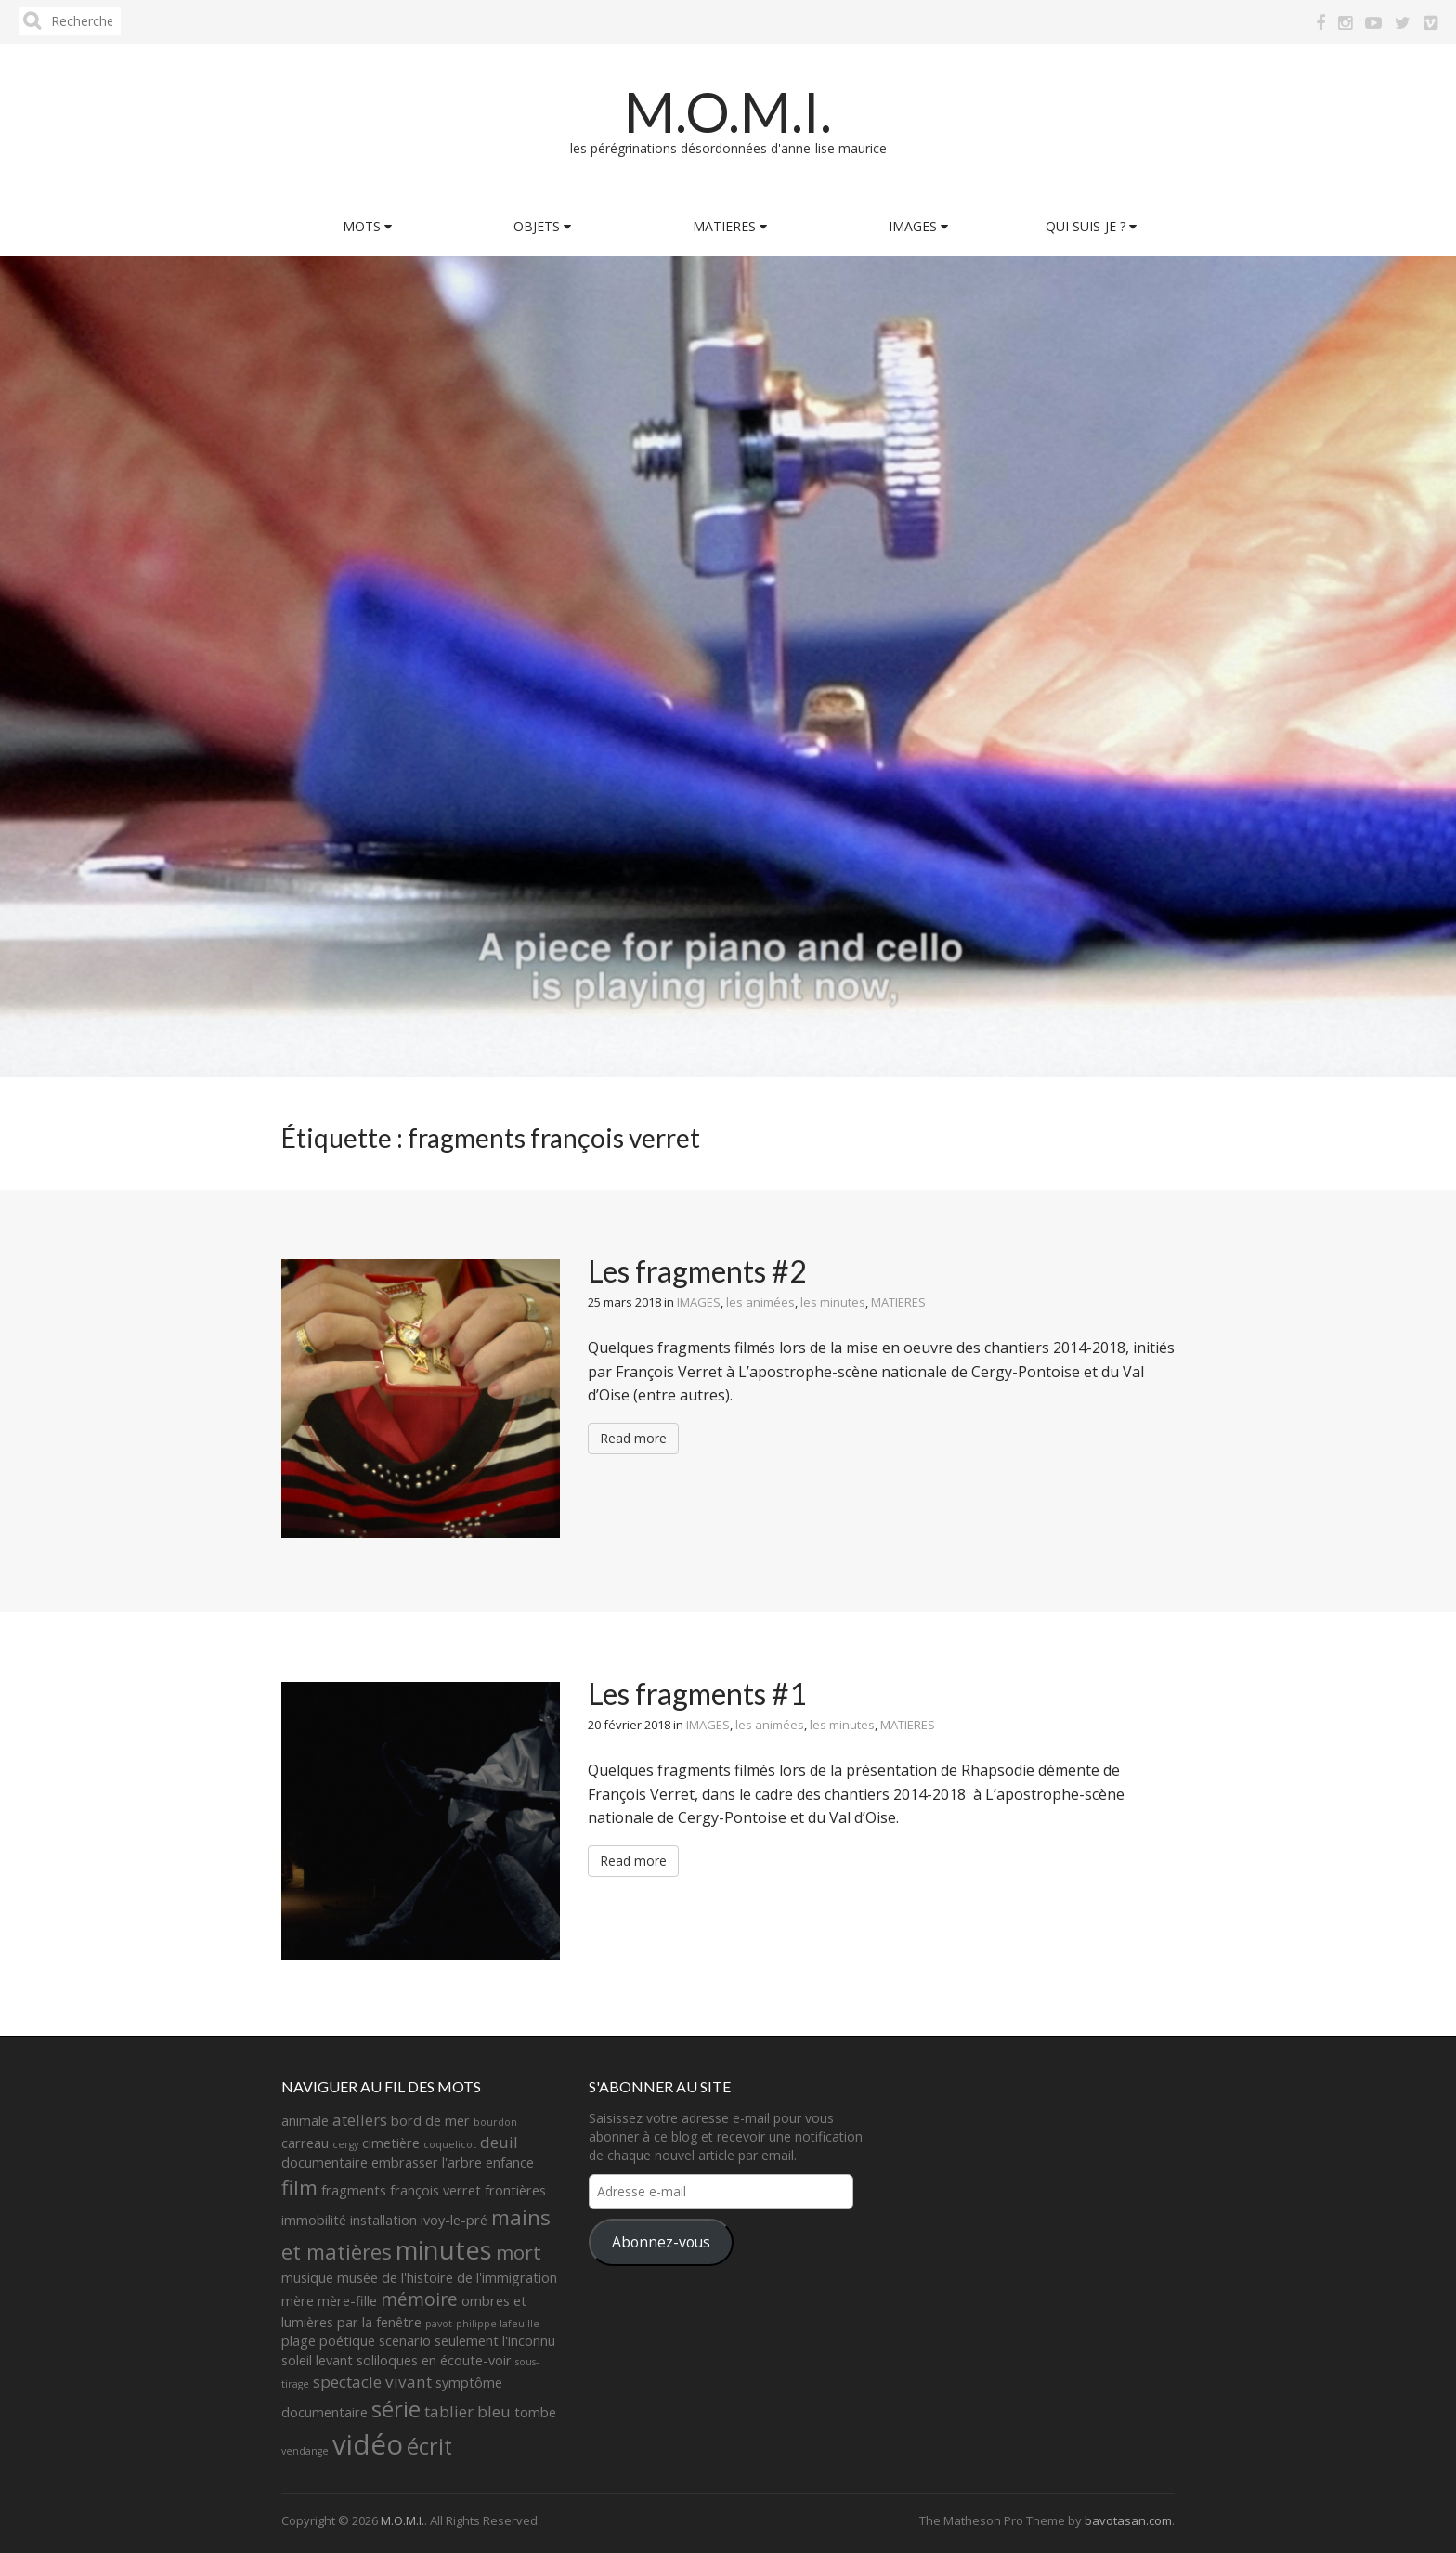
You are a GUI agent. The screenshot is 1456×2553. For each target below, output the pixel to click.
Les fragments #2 (697, 1271)
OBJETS (542, 226)
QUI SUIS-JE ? (1091, 226)
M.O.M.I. (728, 111)
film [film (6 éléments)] (299, 2187)
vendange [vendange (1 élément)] (305, 2450)
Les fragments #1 (697, 1693)
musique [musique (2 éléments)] (307, 2277)
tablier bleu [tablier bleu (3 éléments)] (467, 2411)
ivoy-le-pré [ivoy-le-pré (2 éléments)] (454, 2220)
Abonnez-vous (661, 2242)
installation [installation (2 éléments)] (383, 2220)
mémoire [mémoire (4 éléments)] (419, 2299)
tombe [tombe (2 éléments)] (535, 2412)
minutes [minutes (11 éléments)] (444, 2250)
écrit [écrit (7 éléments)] (429, 2446)
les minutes (832, 1302)
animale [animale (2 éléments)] (305, 2121)
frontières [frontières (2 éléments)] (515, 2190)
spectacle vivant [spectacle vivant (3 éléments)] (372, 2381)
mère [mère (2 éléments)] (297, 2301)
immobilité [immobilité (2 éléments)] (313, 2220)
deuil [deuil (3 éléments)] (499, 2142)
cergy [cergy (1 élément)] (345, 2144)
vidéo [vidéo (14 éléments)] (367, 2444)
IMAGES (918, 226)
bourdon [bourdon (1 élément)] (495, 2122)
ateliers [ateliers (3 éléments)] (359, 2119)
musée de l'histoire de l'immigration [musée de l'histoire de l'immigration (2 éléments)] (447, 2277)
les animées (760, 1302)
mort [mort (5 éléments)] (518, 2252)
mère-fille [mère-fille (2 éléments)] (347, 2301)
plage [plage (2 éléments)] (298, 2341)
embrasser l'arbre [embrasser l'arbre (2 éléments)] (426, 2162)
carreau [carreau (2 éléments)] (305, 2143)
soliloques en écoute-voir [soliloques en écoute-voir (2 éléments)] (434, 2360)
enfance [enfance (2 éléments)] (510, 2162)
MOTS (367, 226)
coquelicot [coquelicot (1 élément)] (449, 2144)
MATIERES (730, 226)
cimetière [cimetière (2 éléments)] (391, 2143)
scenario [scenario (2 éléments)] (405, 2341)
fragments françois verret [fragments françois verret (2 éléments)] (401, 2190)
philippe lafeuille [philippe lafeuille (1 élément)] (498, 2323)
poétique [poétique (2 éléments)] (347, 2341)
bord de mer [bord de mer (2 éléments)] (430, 2121)
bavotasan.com (1128, 2520)
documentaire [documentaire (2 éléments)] (324, 2162)
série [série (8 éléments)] (396, 2408)
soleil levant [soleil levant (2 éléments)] (317, 2360)
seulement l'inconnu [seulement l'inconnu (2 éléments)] (495, 2341)
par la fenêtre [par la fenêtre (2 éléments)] (379, 2322)
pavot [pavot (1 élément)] (438, 2323)
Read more (633, 1438)
